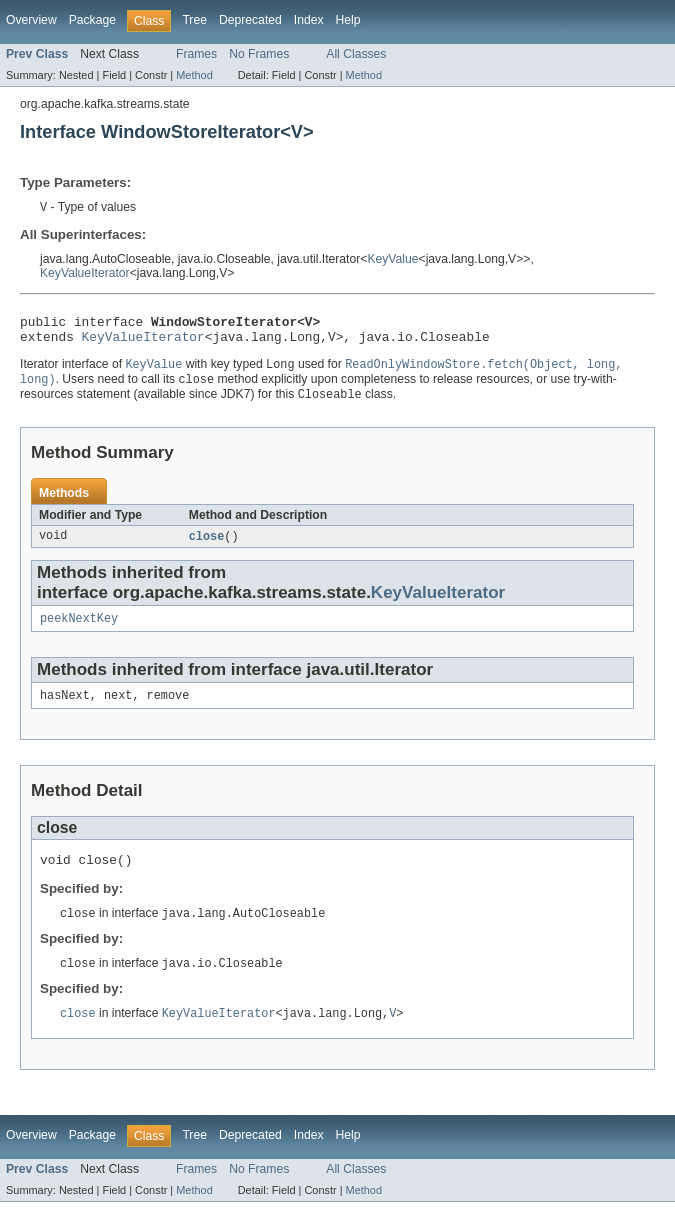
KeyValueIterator (85, 274)
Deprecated (250, 20)
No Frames (259, 54)
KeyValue (392, 260)
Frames (196, 54)
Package (92, 20)
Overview (31, 20)
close (207, 547)
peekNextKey (79, 631)
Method (194, 75)
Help (348, 20)
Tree (194, 20)
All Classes (356, 54)
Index (309, 20)
